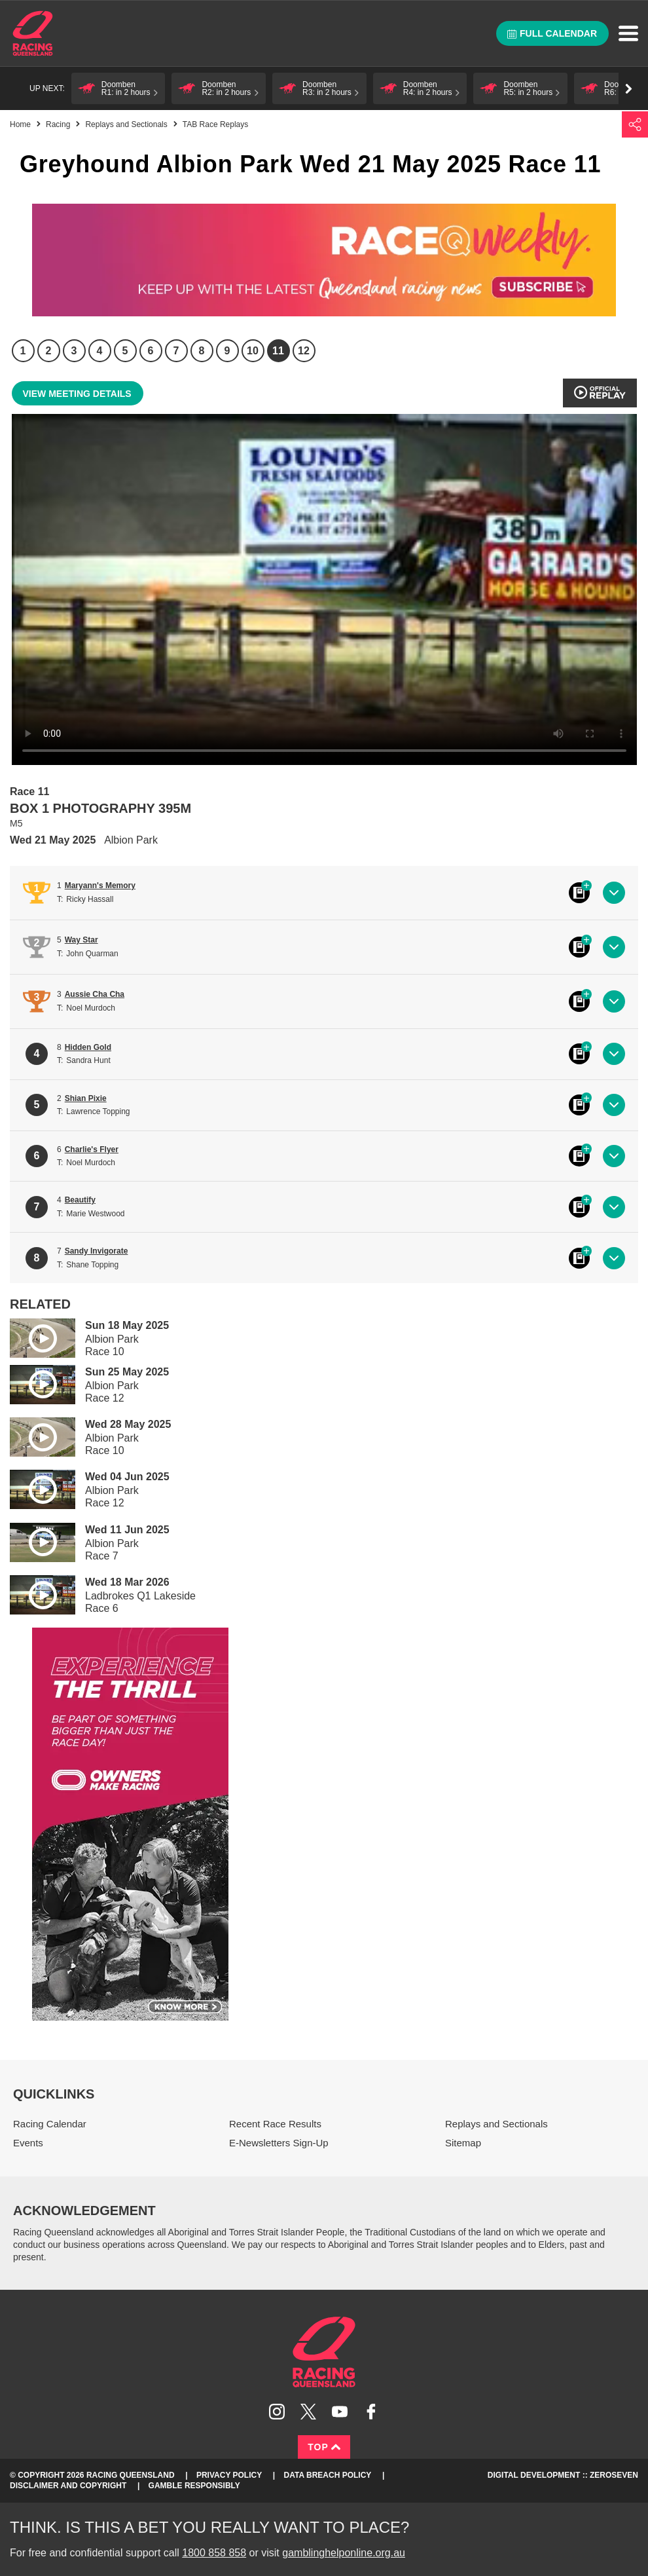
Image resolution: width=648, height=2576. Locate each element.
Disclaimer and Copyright (68, 2485)
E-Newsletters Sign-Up (279, 2142)
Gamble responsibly (194, 2485)
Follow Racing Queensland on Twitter (308, 2411)
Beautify (80, 1199)
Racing (58, 124)
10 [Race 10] (253, 350)
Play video (33, 1336)
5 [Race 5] (125, 350)
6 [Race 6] (151, 350)
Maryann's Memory (100, 885)
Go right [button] (629, 89)
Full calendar (552, 33)
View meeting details (77, 393)
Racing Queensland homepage (324, 2352)
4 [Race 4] (100, 350)
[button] (118, 88)
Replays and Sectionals (126, 124)
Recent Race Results (275, 2123)
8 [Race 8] (202, 350)
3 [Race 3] (74, 350)
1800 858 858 (214, 2552)
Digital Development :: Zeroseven (563, 2475)
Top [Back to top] (324, 2447)
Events (28, 2142)
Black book (579, 893)
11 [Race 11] (278, 350)
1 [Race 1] (23, 350)
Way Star (81, 939)
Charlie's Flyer (91, 1149)
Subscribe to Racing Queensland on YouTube (340, 2411)
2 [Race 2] (49, 350)
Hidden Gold (88, 1047)
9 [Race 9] (227, 350)
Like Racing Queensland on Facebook (371, 2411)
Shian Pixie (86, 1098)
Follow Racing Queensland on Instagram (277, 2411)
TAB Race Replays (215, 124)
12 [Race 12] (304, 350)
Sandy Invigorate (96, 1251)
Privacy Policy (229, 2475)
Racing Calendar (49, 2123)
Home (33, 33)
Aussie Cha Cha (94, 994)
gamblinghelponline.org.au (343, 2552)
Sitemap (463, 2142)
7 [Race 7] (176, 350)
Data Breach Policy (328, 2475)
